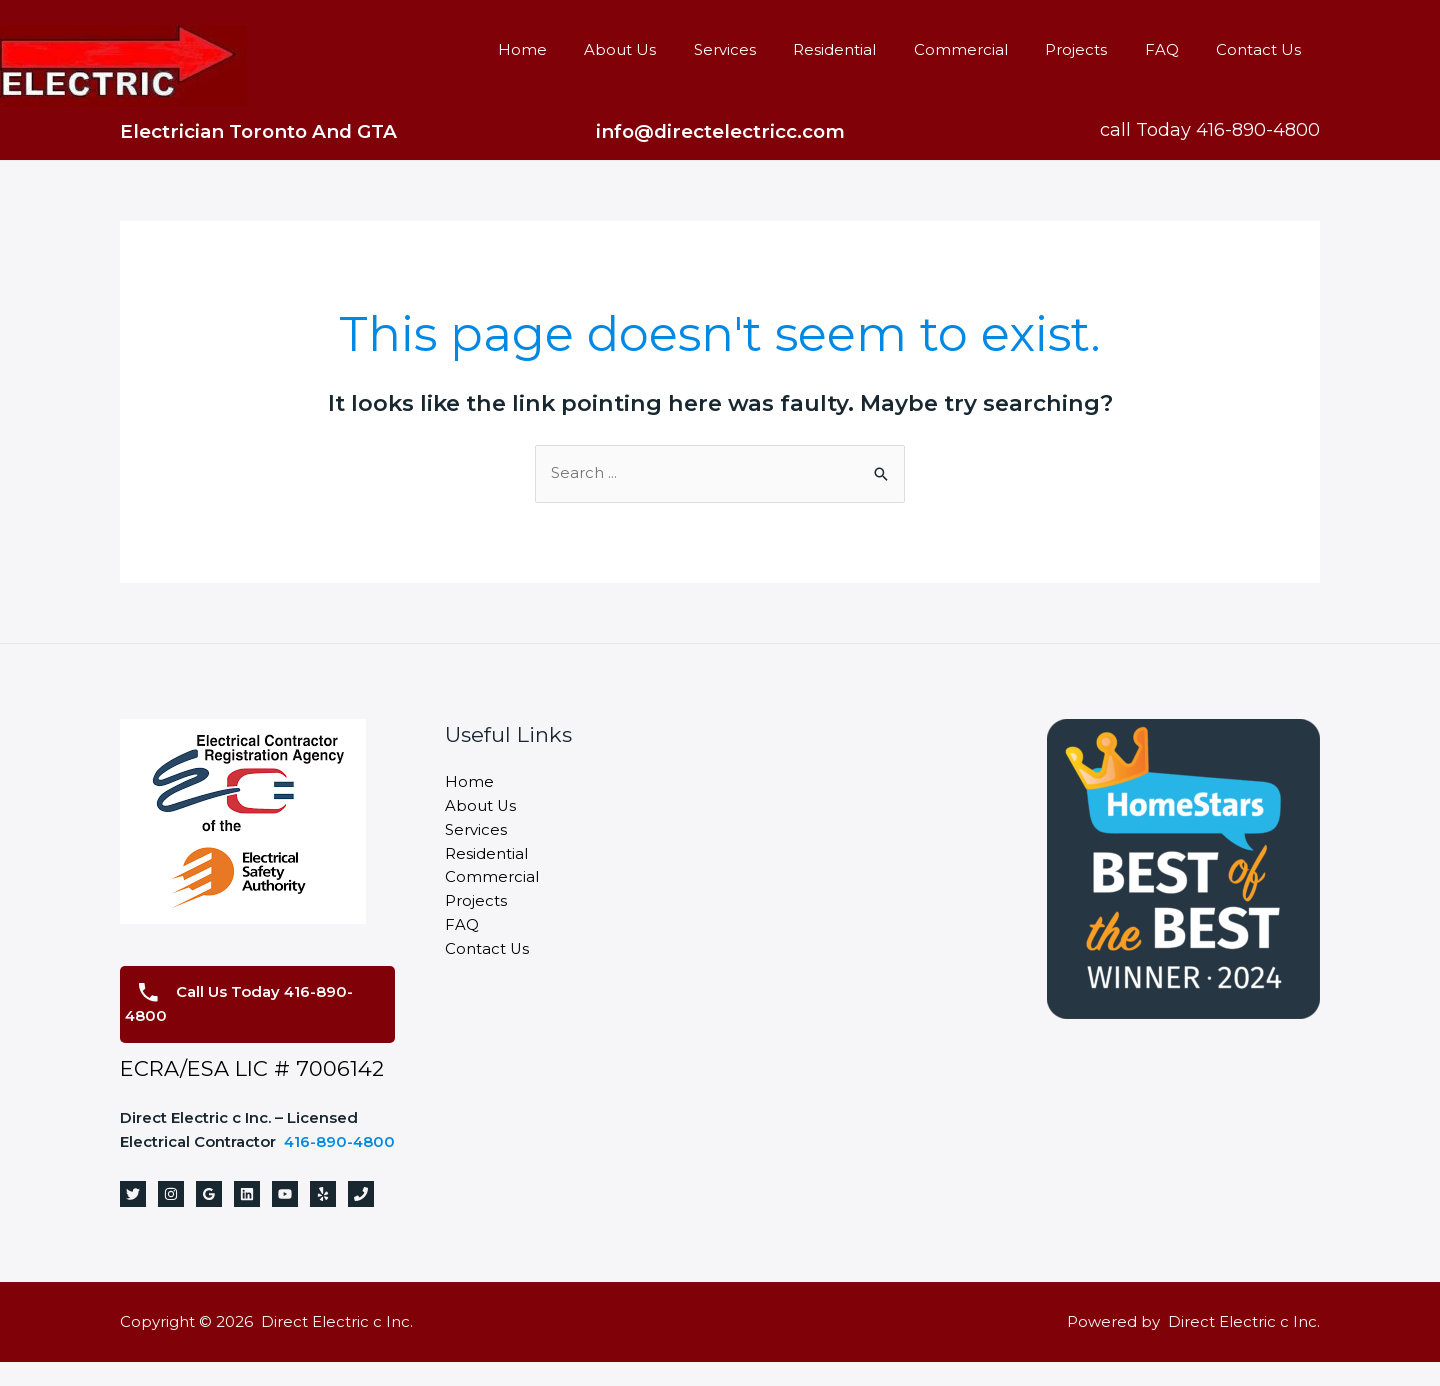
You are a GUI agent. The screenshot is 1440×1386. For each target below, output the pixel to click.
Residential (868, 49)
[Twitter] (133, 1218)
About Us (669, 49)
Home (578, 49)
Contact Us (1262, 49)
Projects (1095, 49)
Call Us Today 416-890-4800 (239, 1004)
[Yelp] (323, 1218)
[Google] (209, 1218)
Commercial (987, 49)
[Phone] (361, 1218)
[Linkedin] (247, 1218)
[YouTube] (285, 1218)
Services (766, 49)
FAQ (1173, 49)
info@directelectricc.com (720, 131)
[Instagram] (171, 1218)
